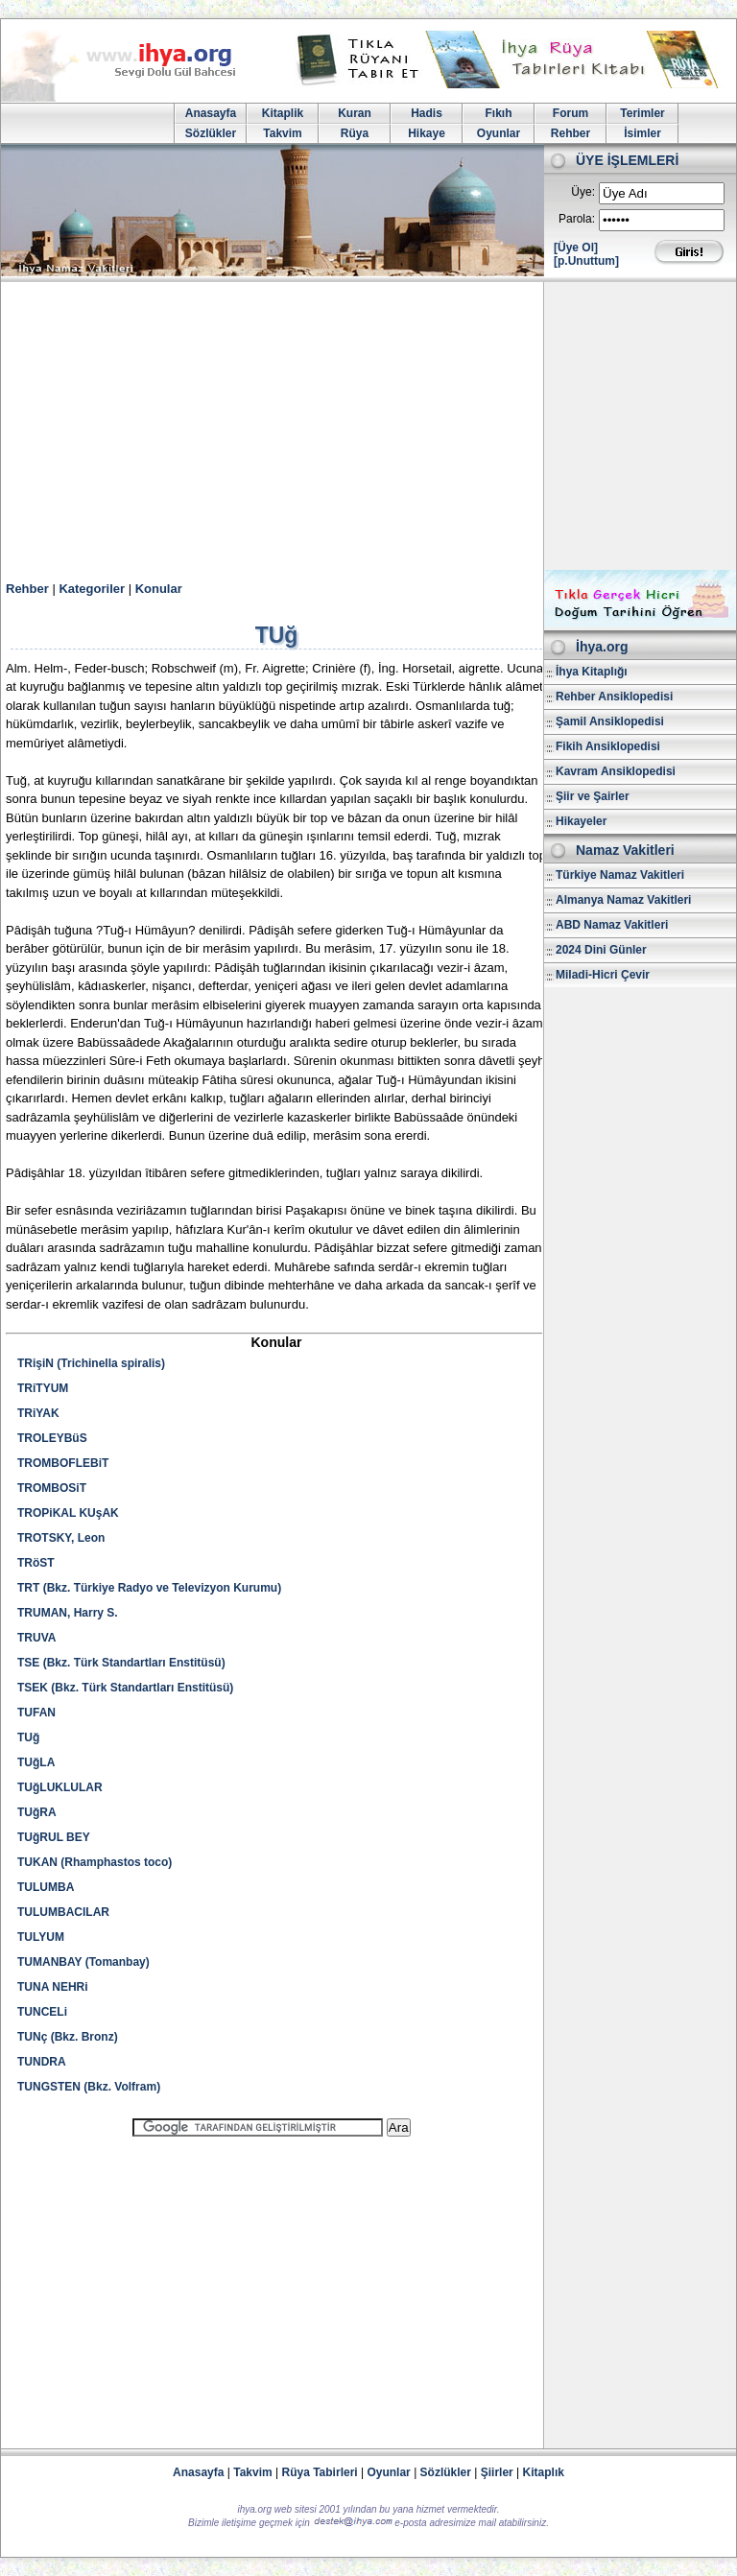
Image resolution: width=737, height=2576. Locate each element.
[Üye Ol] (576, 247)
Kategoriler (92, 588)
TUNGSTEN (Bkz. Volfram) (88, 2086)
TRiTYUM (42, 1388)
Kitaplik (282, 113)
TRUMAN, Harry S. (67, 1612)
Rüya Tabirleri (320, 2472)
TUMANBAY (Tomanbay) (83, 1962)
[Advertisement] (368, 426)
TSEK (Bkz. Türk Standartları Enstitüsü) (125, 1687)
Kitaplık (543, 2472)
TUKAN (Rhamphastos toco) (94, 1862)
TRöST (36, 1563)
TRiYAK (38, 1413)
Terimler (642, 113)
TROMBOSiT (51, 1488)
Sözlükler (210, 133)
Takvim (282, 133)
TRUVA (36, 1637)
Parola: (577, 218)
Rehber (570, 133)
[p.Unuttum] (586, 261)
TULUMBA (45, 1887)
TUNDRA (41, 2061)
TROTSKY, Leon (61, 1538)
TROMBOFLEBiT (62, 1463)
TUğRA (37, 1812)
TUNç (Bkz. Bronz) (67, 2037)
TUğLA (36, 1762)
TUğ (28, 1737)
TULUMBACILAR (63, 1912)
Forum (570, 113)
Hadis (426, 113)
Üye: (583, 192)
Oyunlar (498, 133)
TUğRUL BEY (53, 1837)
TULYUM (40, 1937)
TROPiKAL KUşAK (68, 1513)
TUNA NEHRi (52, 1987)
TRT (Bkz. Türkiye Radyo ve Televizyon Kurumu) (149, 1588)
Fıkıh (498, 113)
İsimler (642, 133)
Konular (158, 588)
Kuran (354, 113)
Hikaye (426, 133)
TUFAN (36, 1712)
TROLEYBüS (52, 1438)
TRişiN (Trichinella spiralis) (91, 1363)
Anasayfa (210, 113)
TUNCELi (42, 2012)
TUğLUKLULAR (60, 1787)
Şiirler (497, 2472)
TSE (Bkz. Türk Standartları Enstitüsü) (121, 1662)
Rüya (354, 133)
